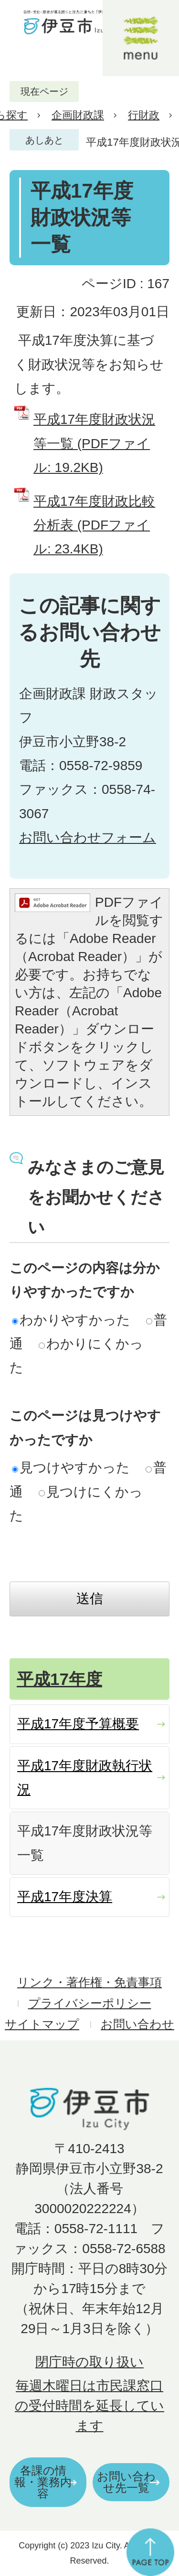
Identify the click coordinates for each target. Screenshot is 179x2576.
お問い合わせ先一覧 (126, 2482)
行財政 (143, 115)
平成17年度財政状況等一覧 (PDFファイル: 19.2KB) (94, 443)
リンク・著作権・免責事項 (89, 1982)
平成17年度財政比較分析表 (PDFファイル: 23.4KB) (94, 525)
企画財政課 (78, 115)
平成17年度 (59, 1679)
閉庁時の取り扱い (89, 2362)
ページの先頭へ (150, 2552)
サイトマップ (42, 2024)
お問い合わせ (137, 2024)
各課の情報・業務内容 (43, 2482)
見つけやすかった (71, 1467)
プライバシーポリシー (89, 2003)
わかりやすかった (71, 1320)
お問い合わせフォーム (87, 837)
